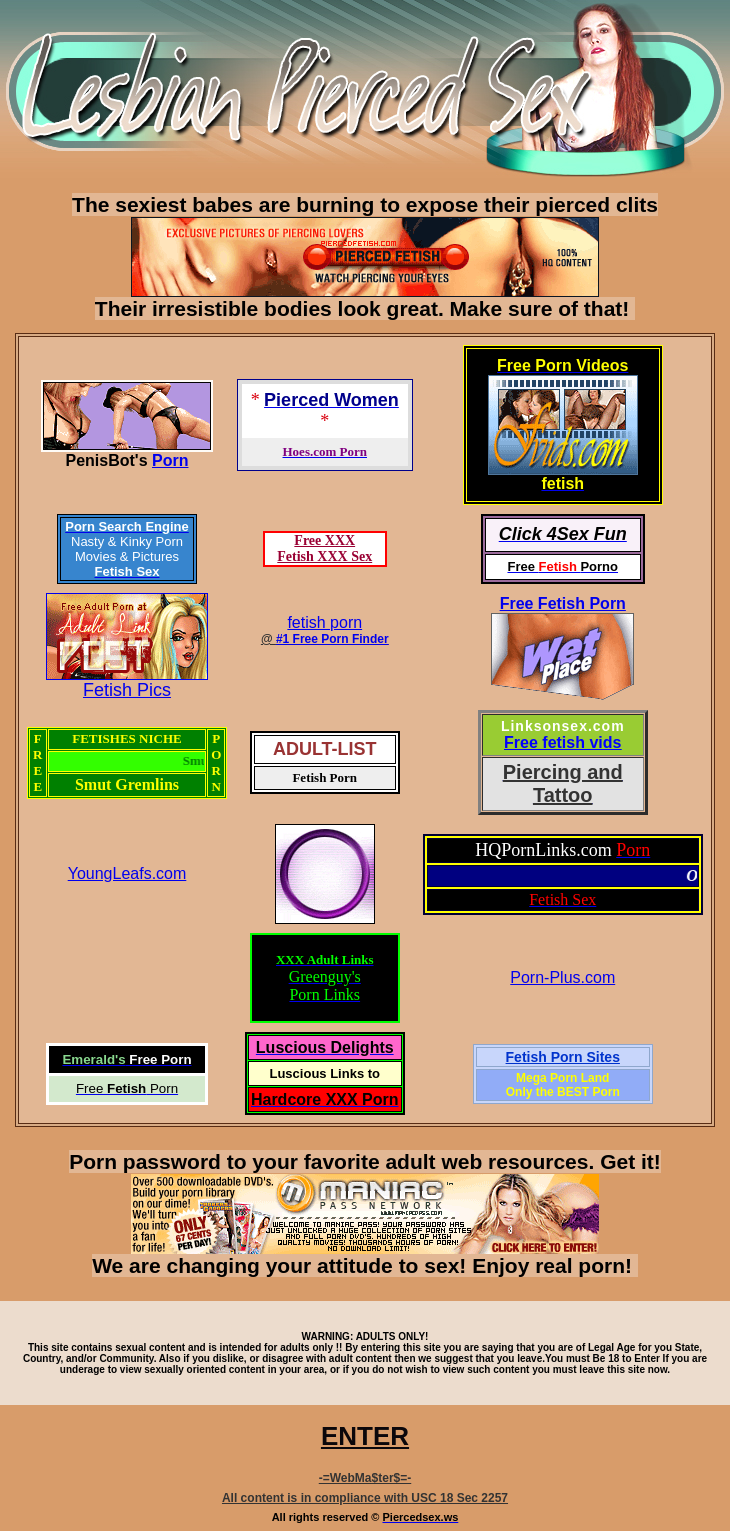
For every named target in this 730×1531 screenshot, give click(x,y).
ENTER (365, 1436)
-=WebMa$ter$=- (365, 1478)
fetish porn (324, 622)
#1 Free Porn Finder (332, 639)
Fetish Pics (127, 690)
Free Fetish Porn (563, 603)
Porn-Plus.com (562, 977)
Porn (170, 460)
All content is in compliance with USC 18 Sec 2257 (365, 1498)
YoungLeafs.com (127, 873)
